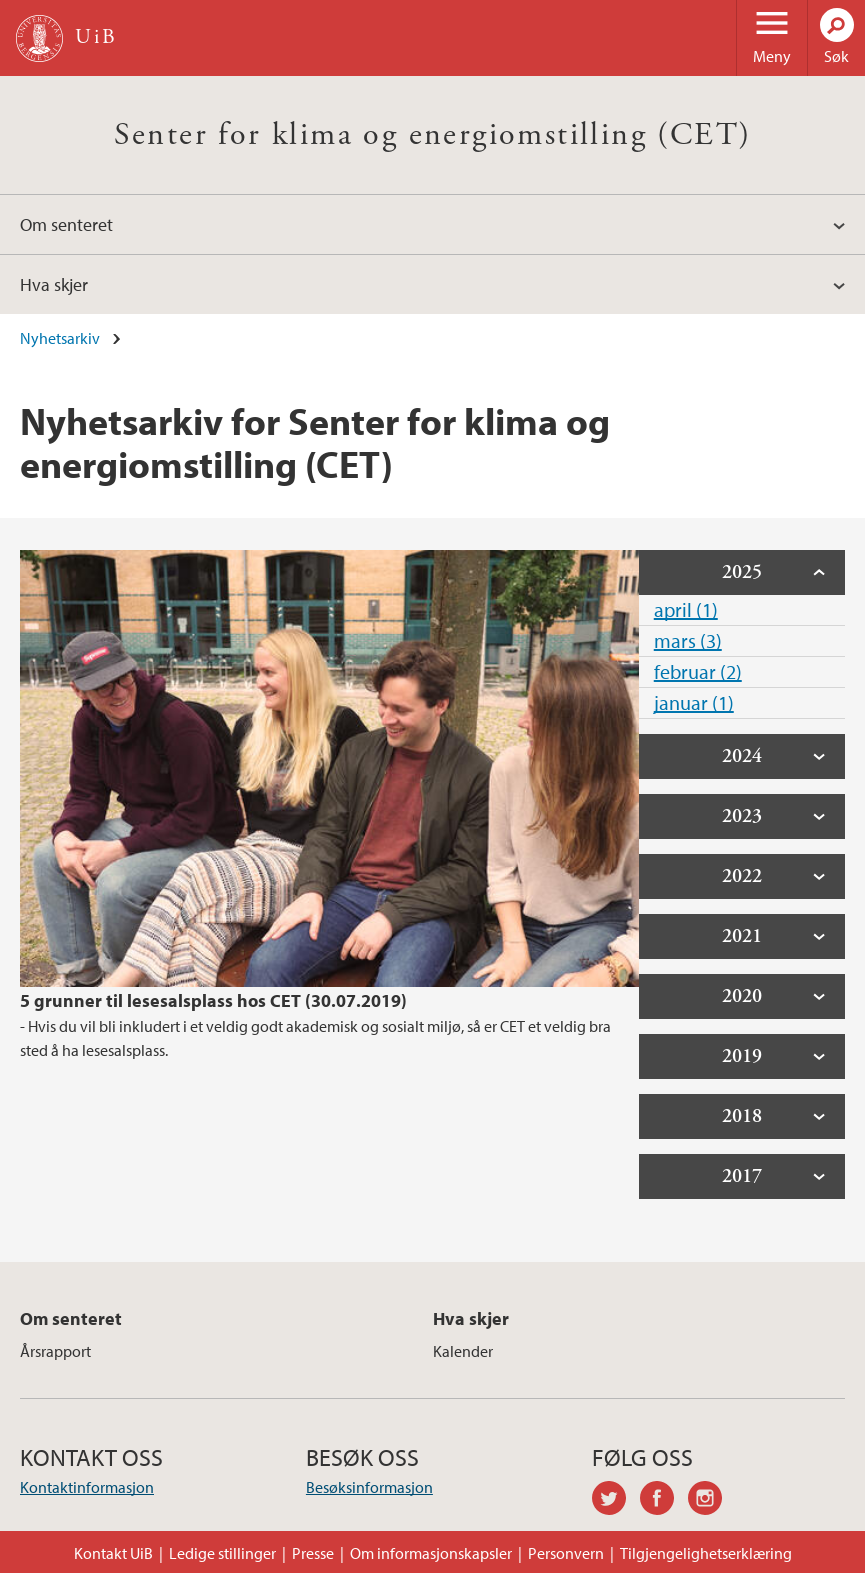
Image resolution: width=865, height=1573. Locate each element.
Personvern (566, 1553)
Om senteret (66, 224)
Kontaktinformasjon (87, 1487)
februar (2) (698, 671)
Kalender (463, 1351)
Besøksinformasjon (369, 1487)
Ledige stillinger (222, 1553)
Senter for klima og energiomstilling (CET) (433, 135)
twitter (616, 1501)
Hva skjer (54, 284)
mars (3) (688, 640)
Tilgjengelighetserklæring (706, 1553)
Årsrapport (55, 1351)
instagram (712, 1501)
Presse (313, 1553)
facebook (664, 1501)
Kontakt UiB (113, 1553)
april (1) (686, 609)
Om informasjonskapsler (431, 1553)
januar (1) (694, 702)
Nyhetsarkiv (60, 338)
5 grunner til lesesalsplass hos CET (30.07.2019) (213, 1000)
